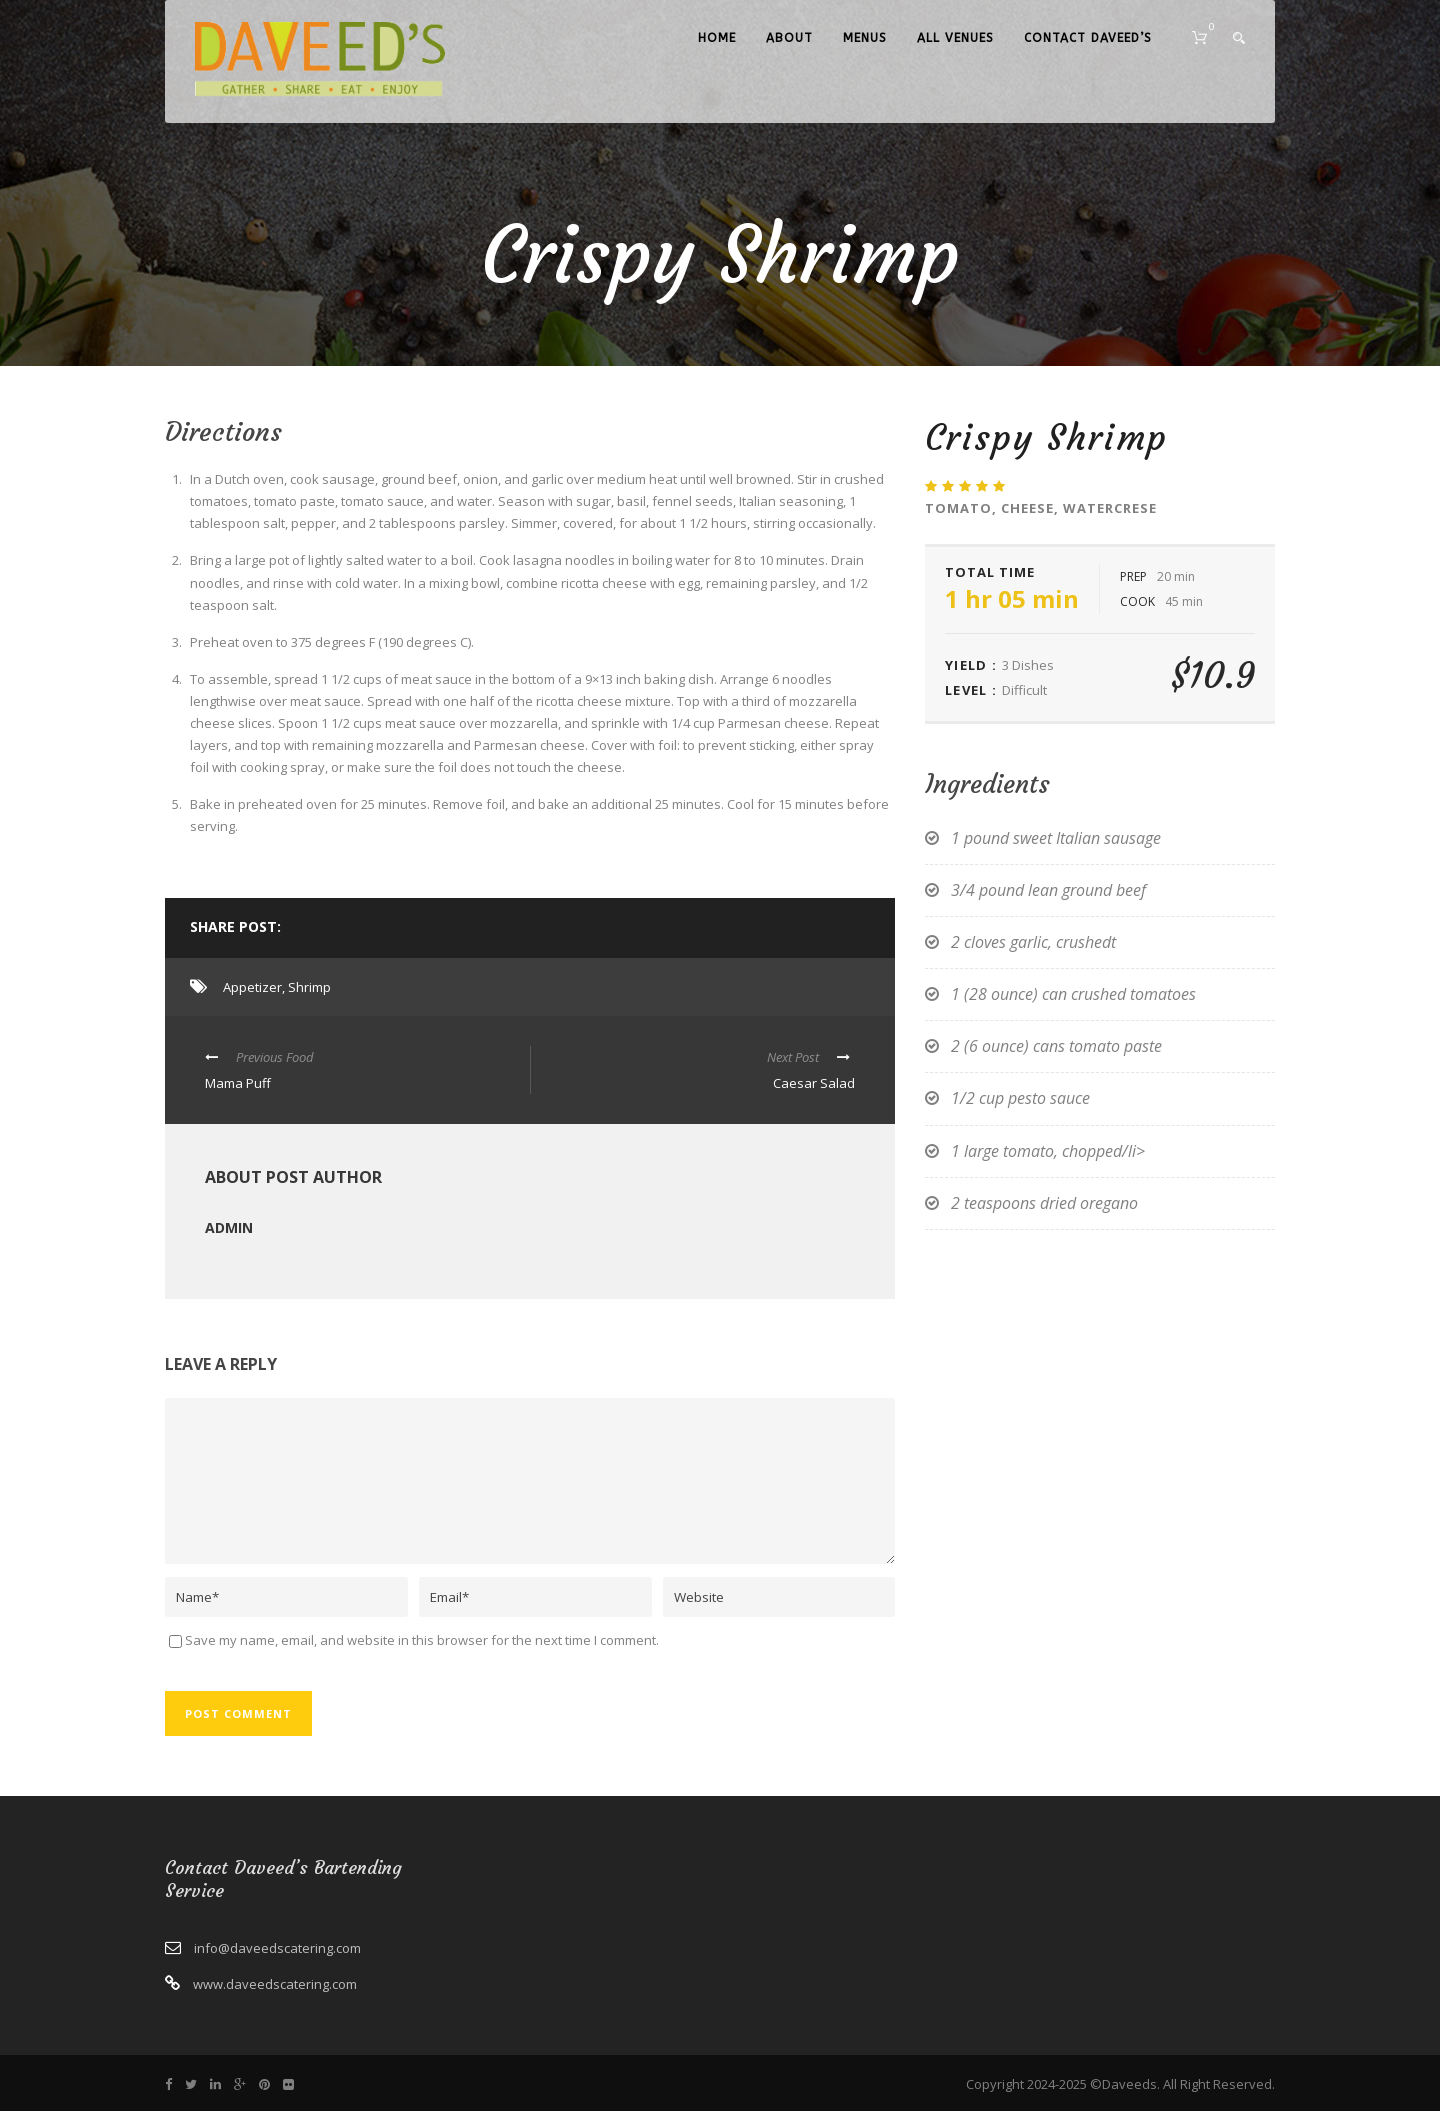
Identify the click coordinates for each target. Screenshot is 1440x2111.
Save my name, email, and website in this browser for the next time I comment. (422, 1640)
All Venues (955, 38)
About (789, 38)
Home (717, 38)
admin (229, 1227)
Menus (865, 38)
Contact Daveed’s (1088, 38)
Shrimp (309, 987)
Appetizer (252, 987)
